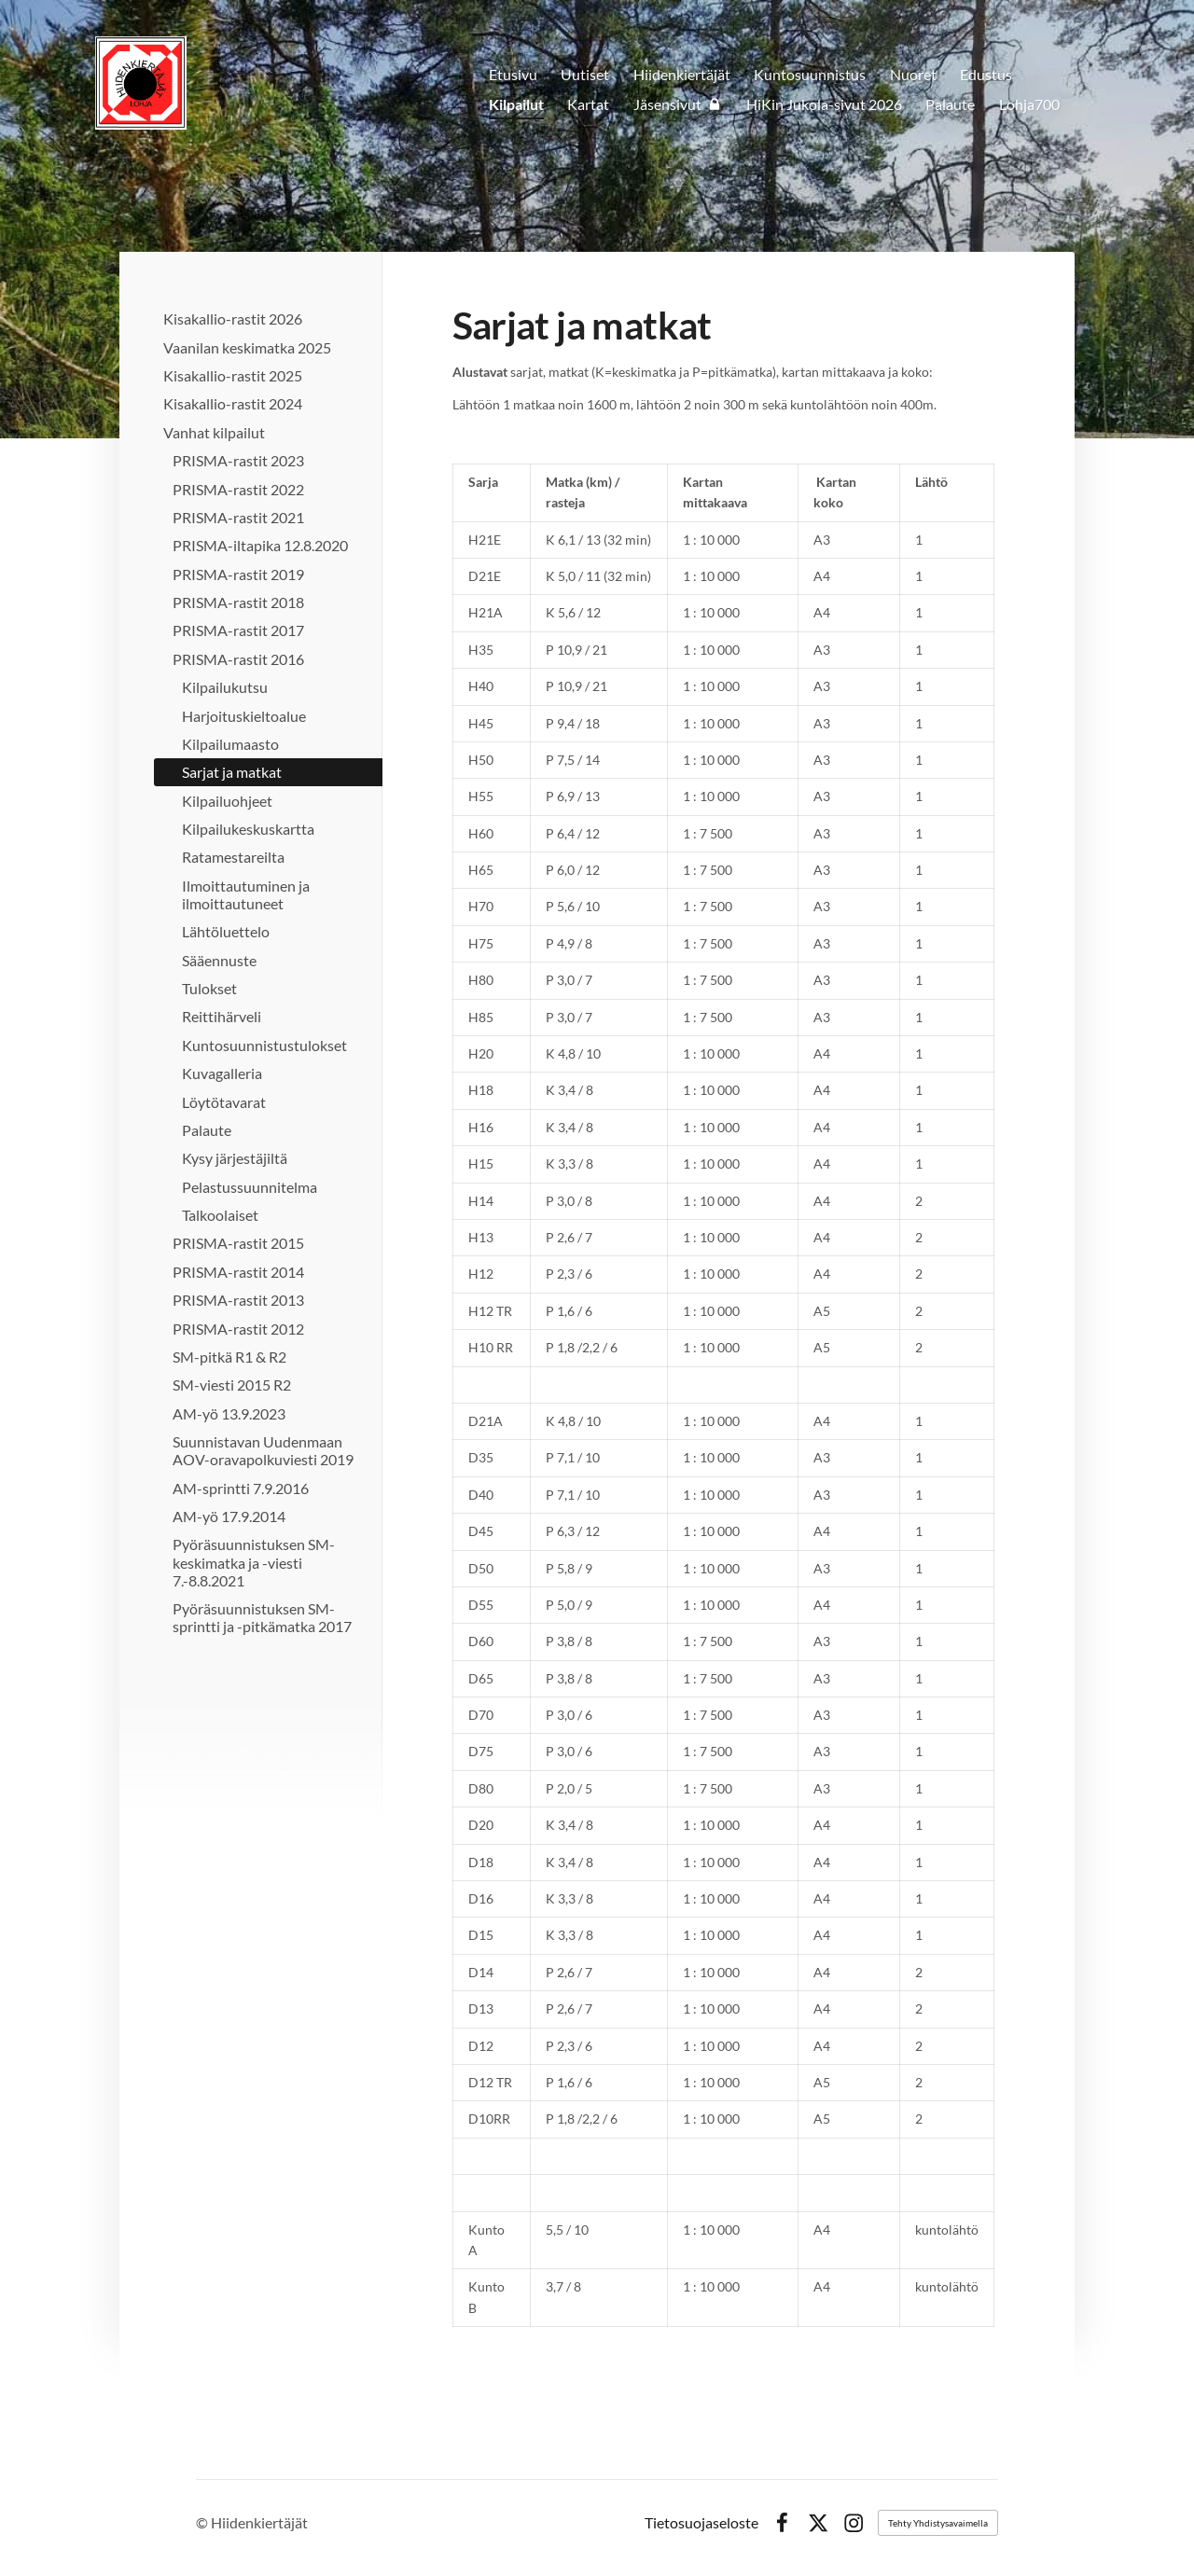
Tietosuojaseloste (701, 2522)
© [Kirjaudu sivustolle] (203, 2522)
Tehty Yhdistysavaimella (938, 2522)
